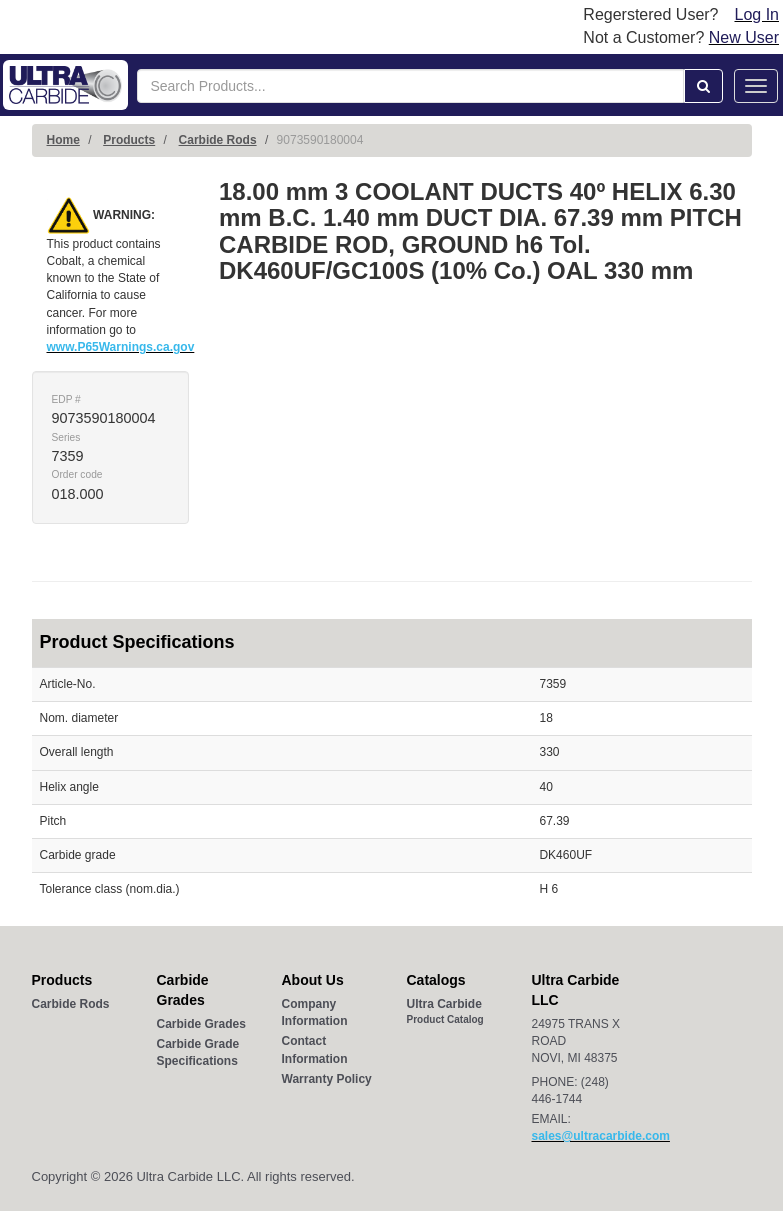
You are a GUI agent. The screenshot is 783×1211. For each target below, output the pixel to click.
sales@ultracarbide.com (601, 1136)
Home (63, 140)
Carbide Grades (201, 1024)
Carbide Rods (218, 140)
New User (744, 37)
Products (129, 140)
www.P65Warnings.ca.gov (121, 347)
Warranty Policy (327, 1079)
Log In (756, 14)
